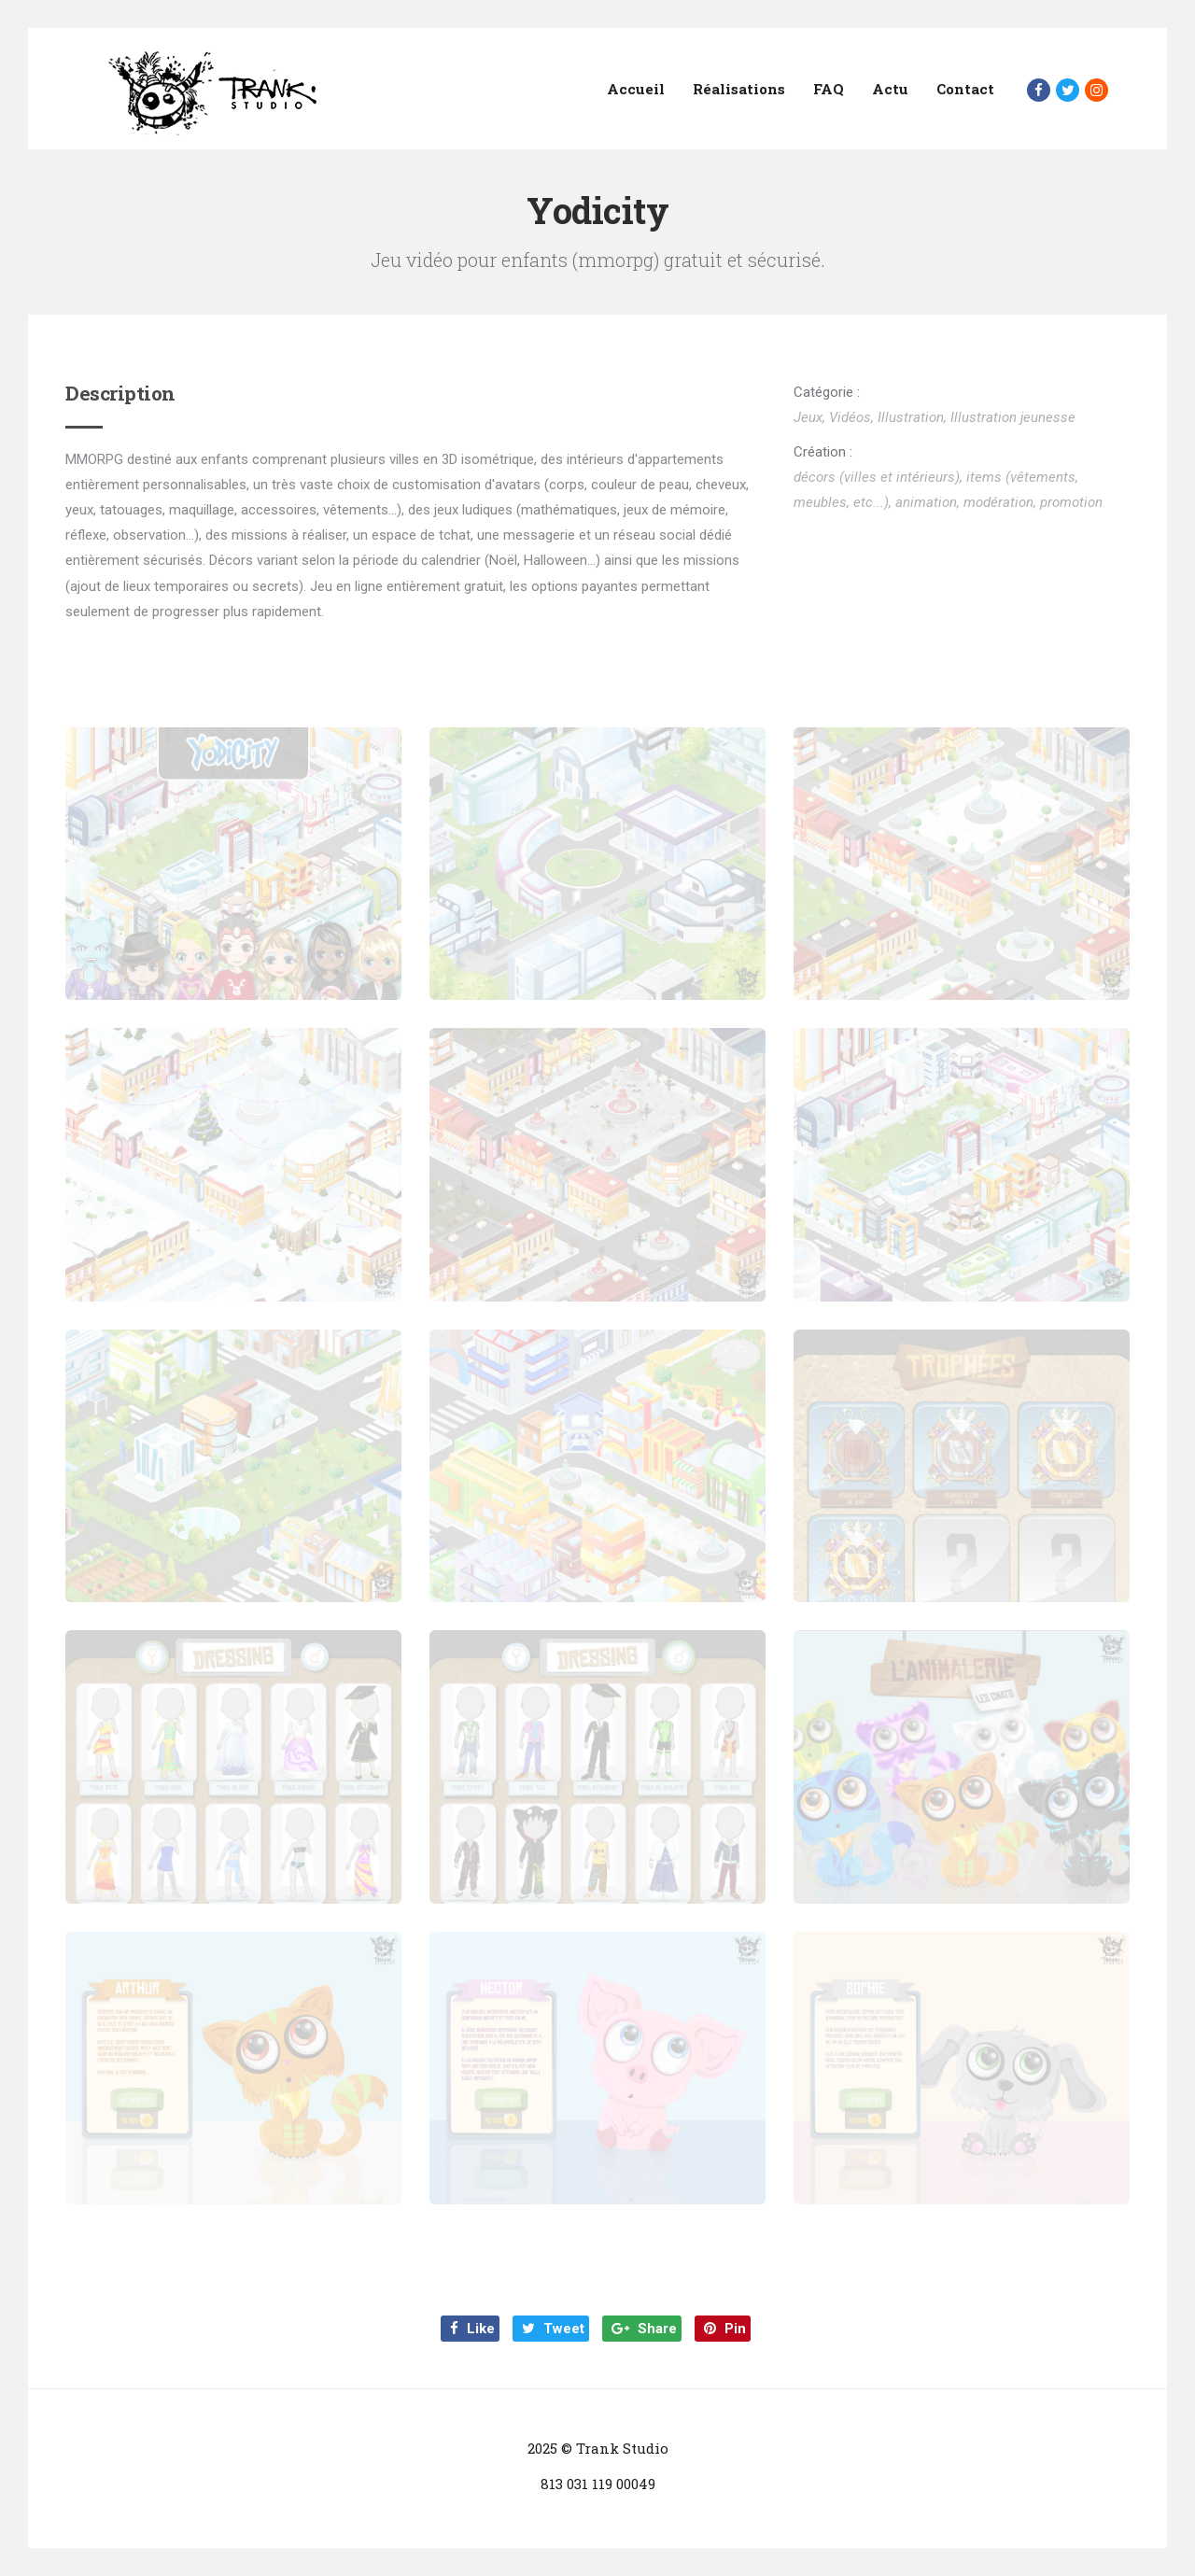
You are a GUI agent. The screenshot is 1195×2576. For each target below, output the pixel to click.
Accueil (636, 88)
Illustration (911, 417)
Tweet (553, 2328)
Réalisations (739, 88)
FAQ (828, 88)
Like (472, 2328)
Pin (725, 2328)
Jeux (808, 417)
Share (644, 2328)
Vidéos (850, 417)
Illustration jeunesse (1013, 417)
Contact (965, 88)
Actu (890, 88)
